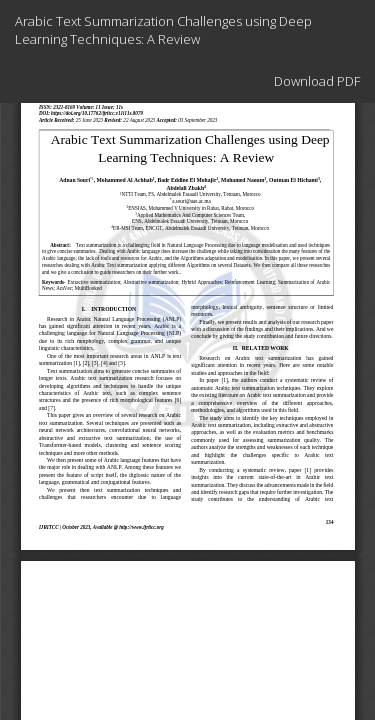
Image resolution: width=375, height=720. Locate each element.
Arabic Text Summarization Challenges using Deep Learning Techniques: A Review (163, 30)
